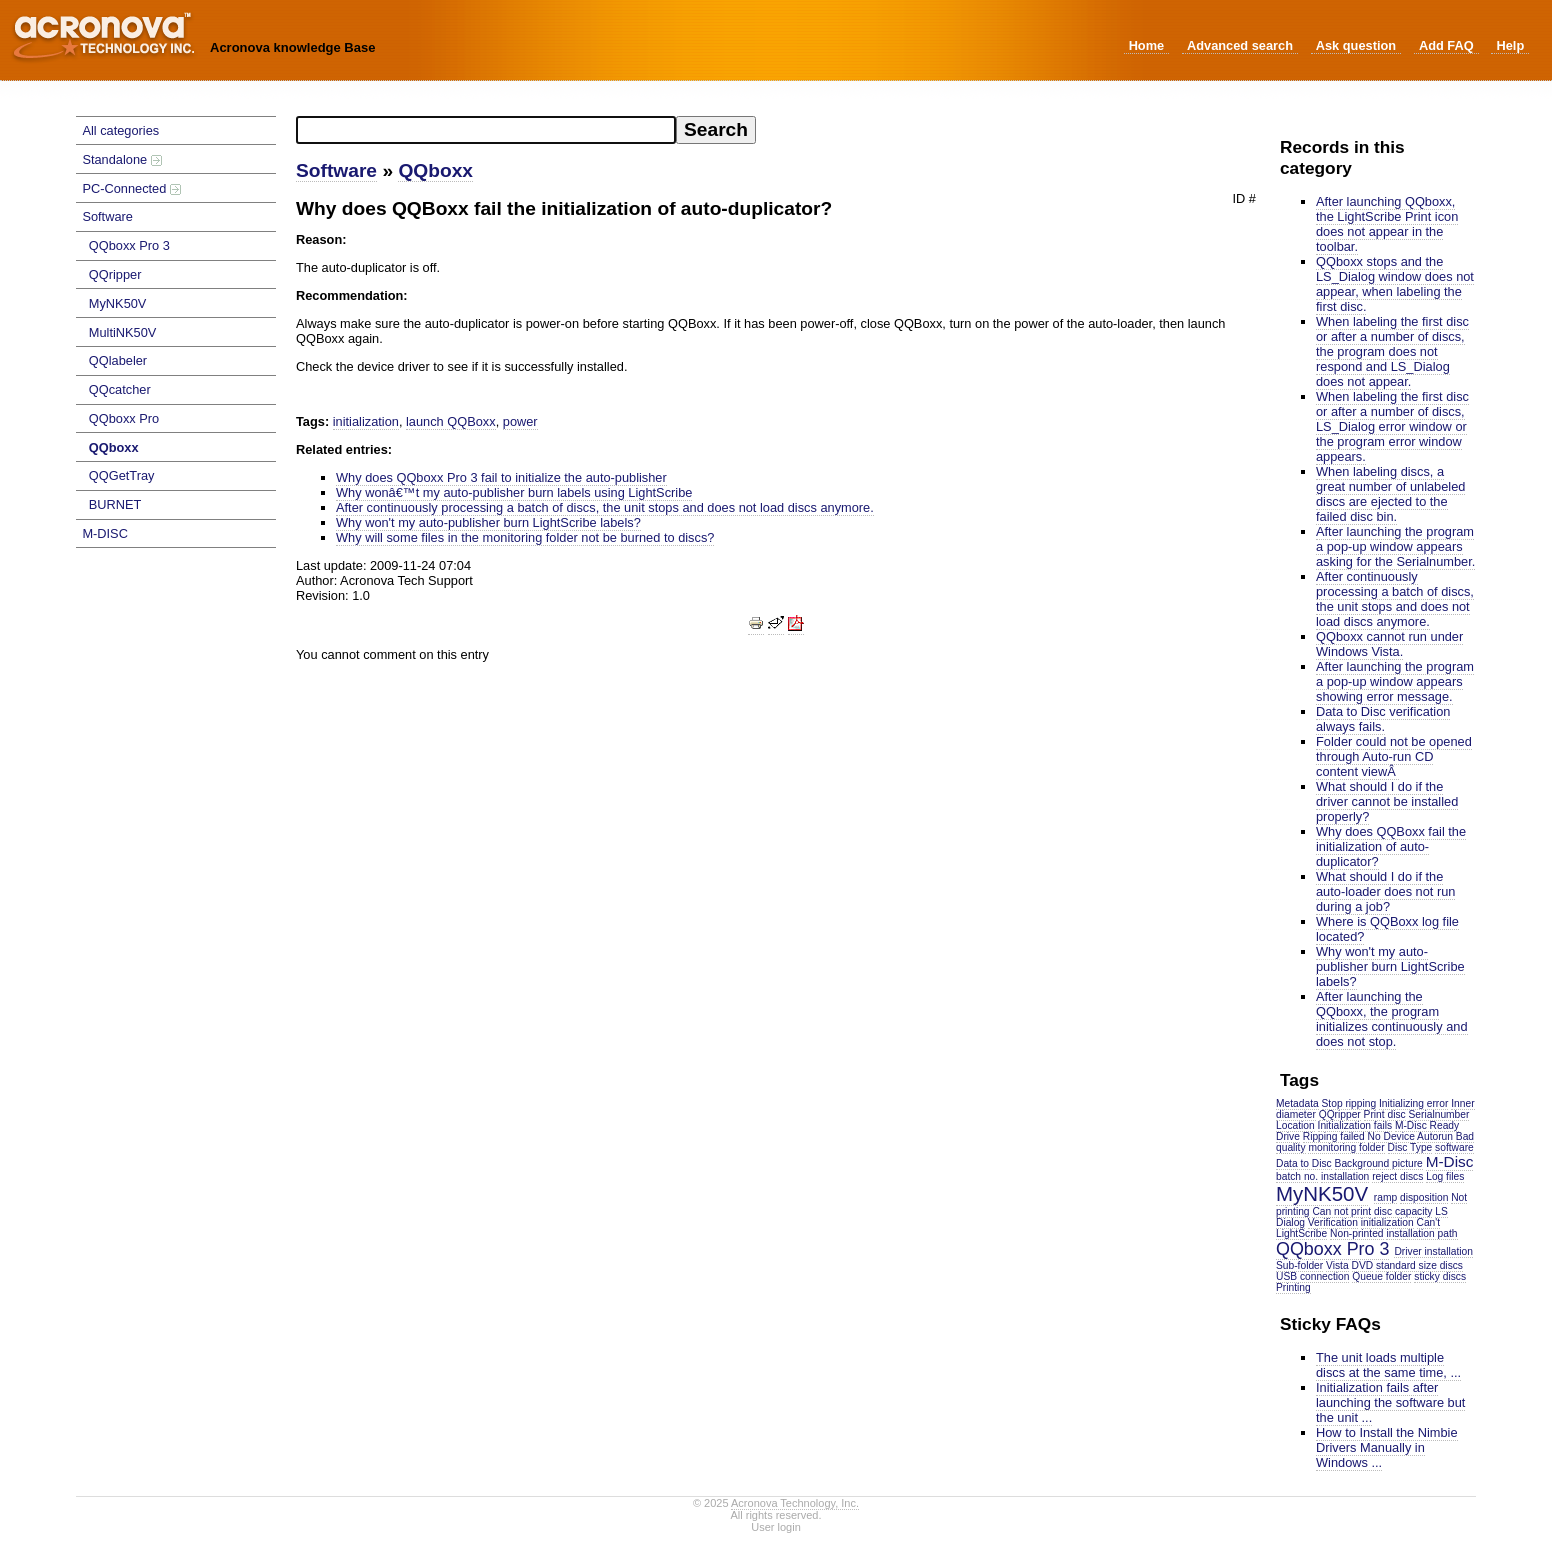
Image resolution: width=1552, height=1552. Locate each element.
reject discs (1397, 1176)
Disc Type (1410, 1147)
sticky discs (1440, 1276)
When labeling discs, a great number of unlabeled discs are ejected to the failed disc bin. (1390, 494)
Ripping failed (1334, 1136)
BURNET (115, 504)
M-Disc (1450, 1161)
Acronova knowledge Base (292, 47)
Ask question (1356, 45)
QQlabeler (118, 360)
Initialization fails (1355, 1125)
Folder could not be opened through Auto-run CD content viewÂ (1394, 756)
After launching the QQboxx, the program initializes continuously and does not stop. (1392, 1019)
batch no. (1297, 1176)
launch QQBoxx (451, 421)
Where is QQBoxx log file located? (1387, 929)
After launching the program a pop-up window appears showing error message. (1395, 681)
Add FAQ (1446, 45)
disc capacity (1403, 1211)
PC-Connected (131, 188)
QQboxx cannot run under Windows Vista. (1389, 644)
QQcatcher (120, 389)
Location (1295, 1125)
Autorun (1435, 1136)
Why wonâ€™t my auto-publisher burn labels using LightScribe (514, 492)
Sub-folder (1299, 1265)
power (520, 421)
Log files (1445, 1176)
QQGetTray (122, 475)
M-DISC (105, 533)
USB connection (1312, 1276)
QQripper (115, 274)
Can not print (1341, 1211)
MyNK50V (118, 303)
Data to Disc (1304, 1163)
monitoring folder (1346, 1147)
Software (107, 216)
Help (1510, 45)
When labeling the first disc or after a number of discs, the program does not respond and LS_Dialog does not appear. (1392, 351)
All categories (120, 130)
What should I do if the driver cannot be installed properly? (1387, 801)
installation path (1421, 1233)
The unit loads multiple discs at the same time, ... (1388, 1365)
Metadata (1297, 1103)
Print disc (1385, 1114)
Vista (1337, 1265)
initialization (1387, 1222)
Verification (1333, 1222)
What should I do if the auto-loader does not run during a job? (1385, 891)
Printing (1293, 1287)
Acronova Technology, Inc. (795, 1503)
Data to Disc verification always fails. (1383, 719)
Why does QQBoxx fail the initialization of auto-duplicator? (1391, 846)
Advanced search (1240, 45)
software (1454, 1147)
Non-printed (1356, 1233)
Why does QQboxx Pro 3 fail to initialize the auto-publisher (501, 477)
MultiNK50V (123, 332)
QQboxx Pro (124, 418)
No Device (1391, 1136)
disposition (1424, 1197)
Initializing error (1413, 1103)
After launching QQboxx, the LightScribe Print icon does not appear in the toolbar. (1387, 224)
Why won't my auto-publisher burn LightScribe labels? (1390, 966)
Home (1147, 45)
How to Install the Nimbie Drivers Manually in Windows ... (1387, 1447)
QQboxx (114, 447)
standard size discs (1419, 1265)
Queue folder (1381, 1276)
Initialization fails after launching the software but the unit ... (1390, 1402)
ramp (1385, 1197)
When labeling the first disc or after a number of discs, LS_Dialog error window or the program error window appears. (1392, 426)
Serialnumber (1439, 1114)
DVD (1363, 1265)
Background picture (1379, 1163)
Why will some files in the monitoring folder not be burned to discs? (525, 537)
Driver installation (1433, 1251)
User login (776, 1527)
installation (1345, 1176)
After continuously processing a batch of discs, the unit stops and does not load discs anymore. (1395, 599)
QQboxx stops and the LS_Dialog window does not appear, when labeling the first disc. (1395, 284)
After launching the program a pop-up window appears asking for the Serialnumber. (1395, 546)
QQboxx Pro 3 (129, 245)
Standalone (121, 159)
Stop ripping (1349, 1103)
